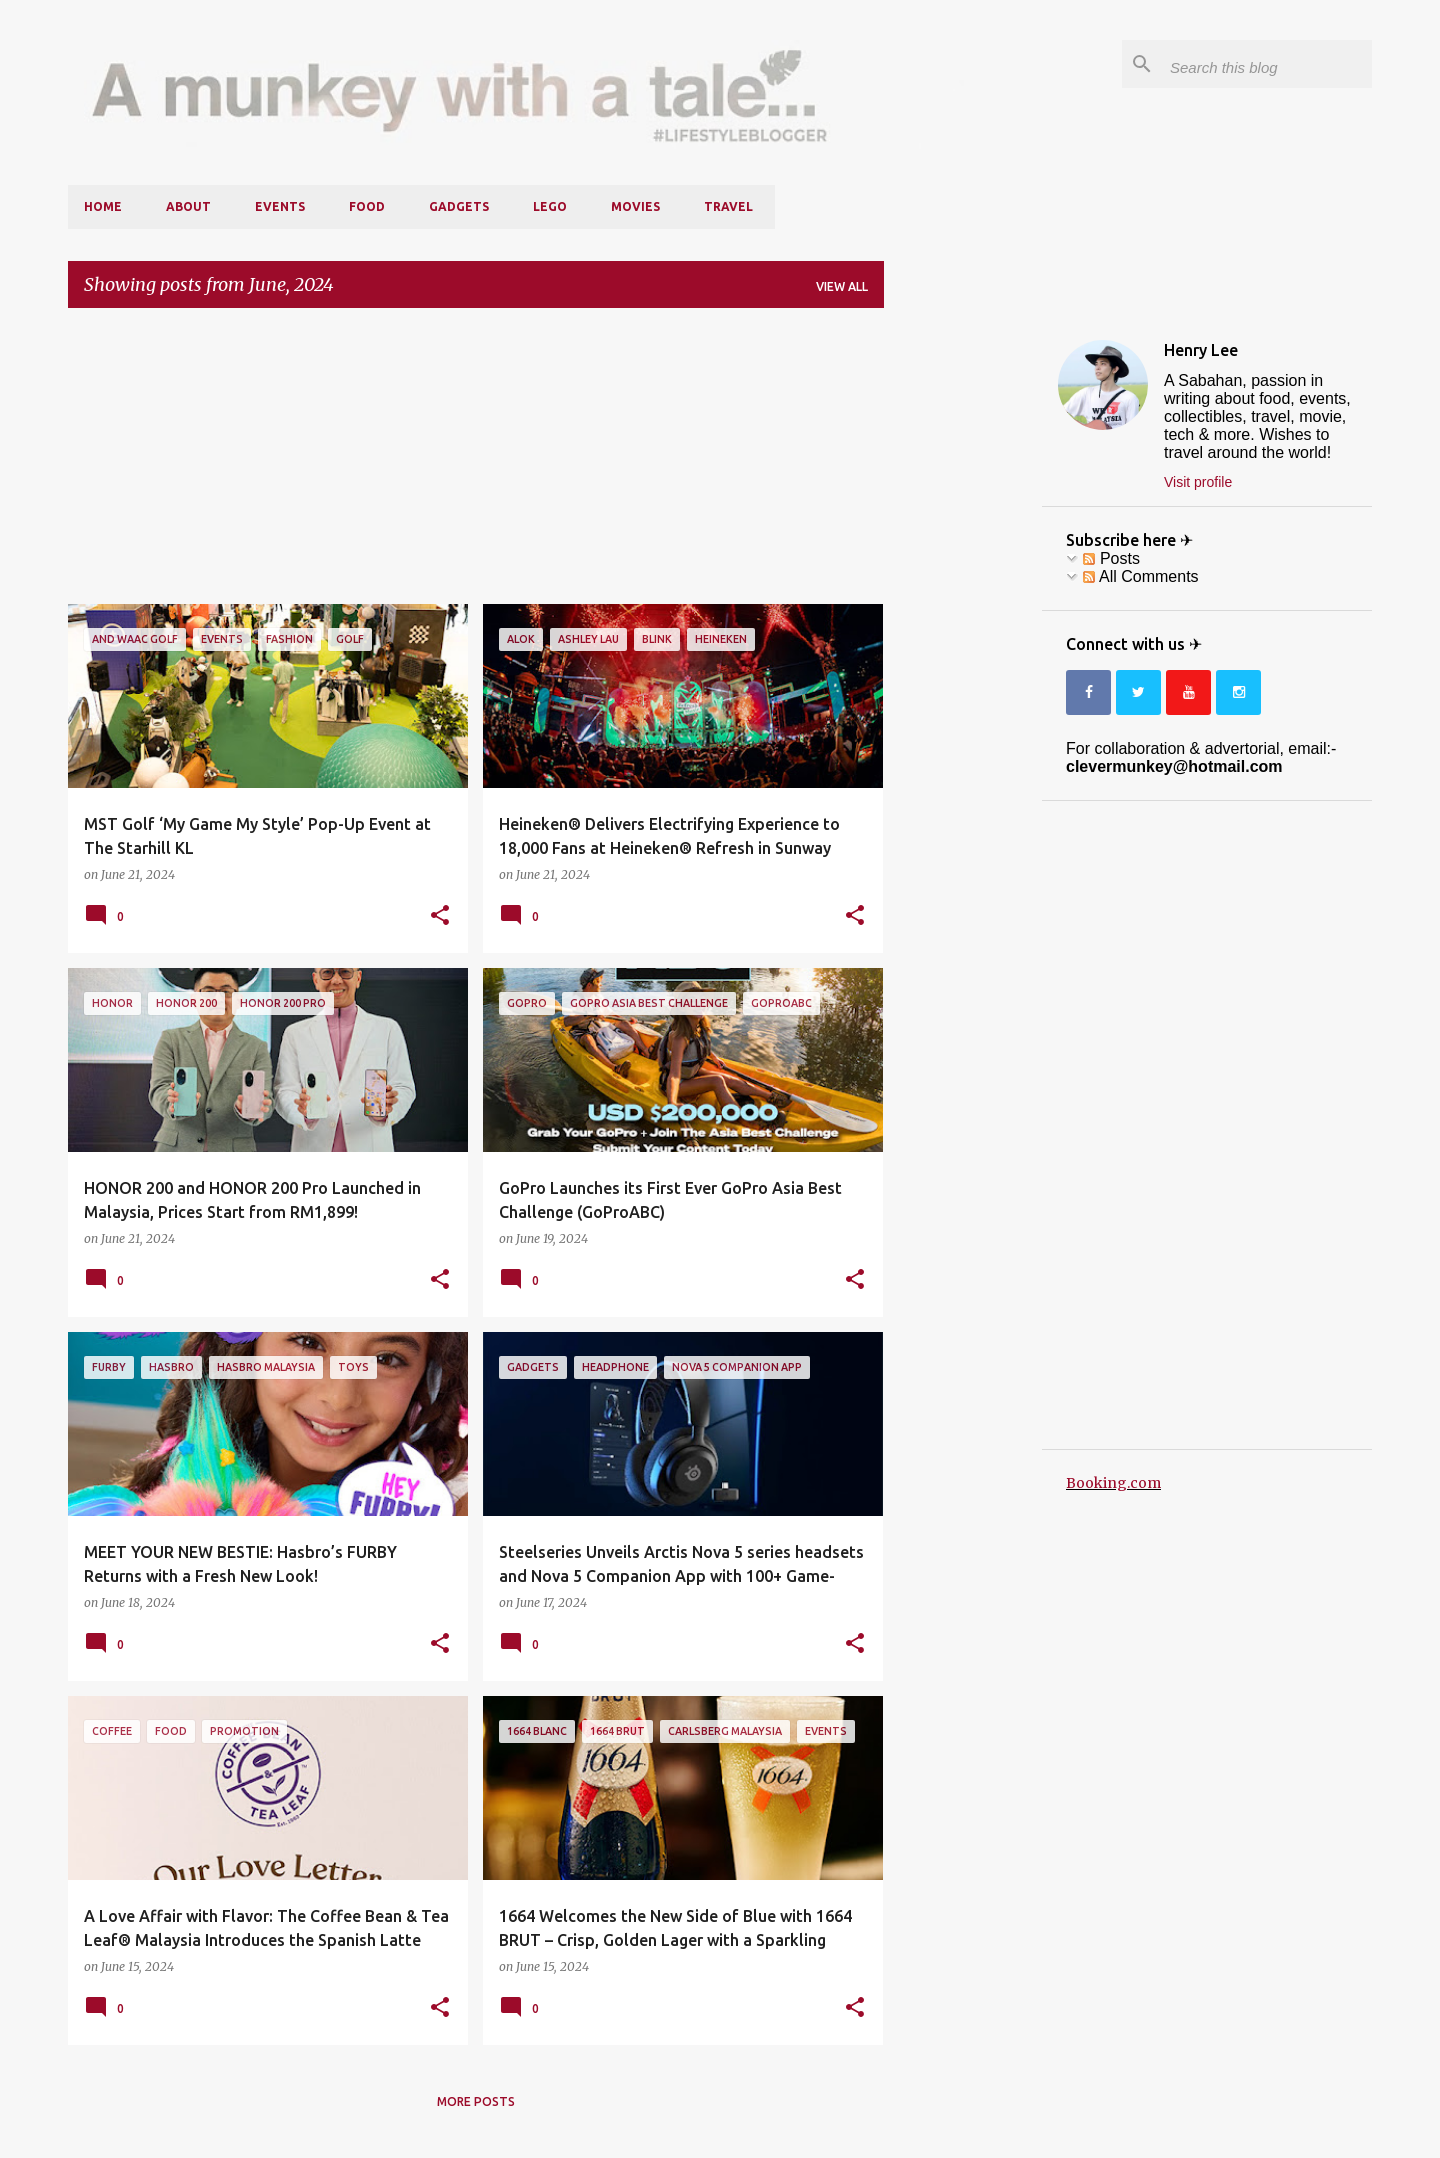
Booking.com (1113, 1483)
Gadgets (459, 206)
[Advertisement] (476, 464)
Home (103, 206)
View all (842, 286)
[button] (440, 916)
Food (367, 206)
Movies (635, 206)
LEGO (550, 206)
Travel (728, 206)
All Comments (1140, 576)
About (188, 206)
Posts (1111, 558)
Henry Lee (1201, 350)
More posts (476, 2101)
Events (280, 206)
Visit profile (1198, 482)
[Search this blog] (1267, 64)
